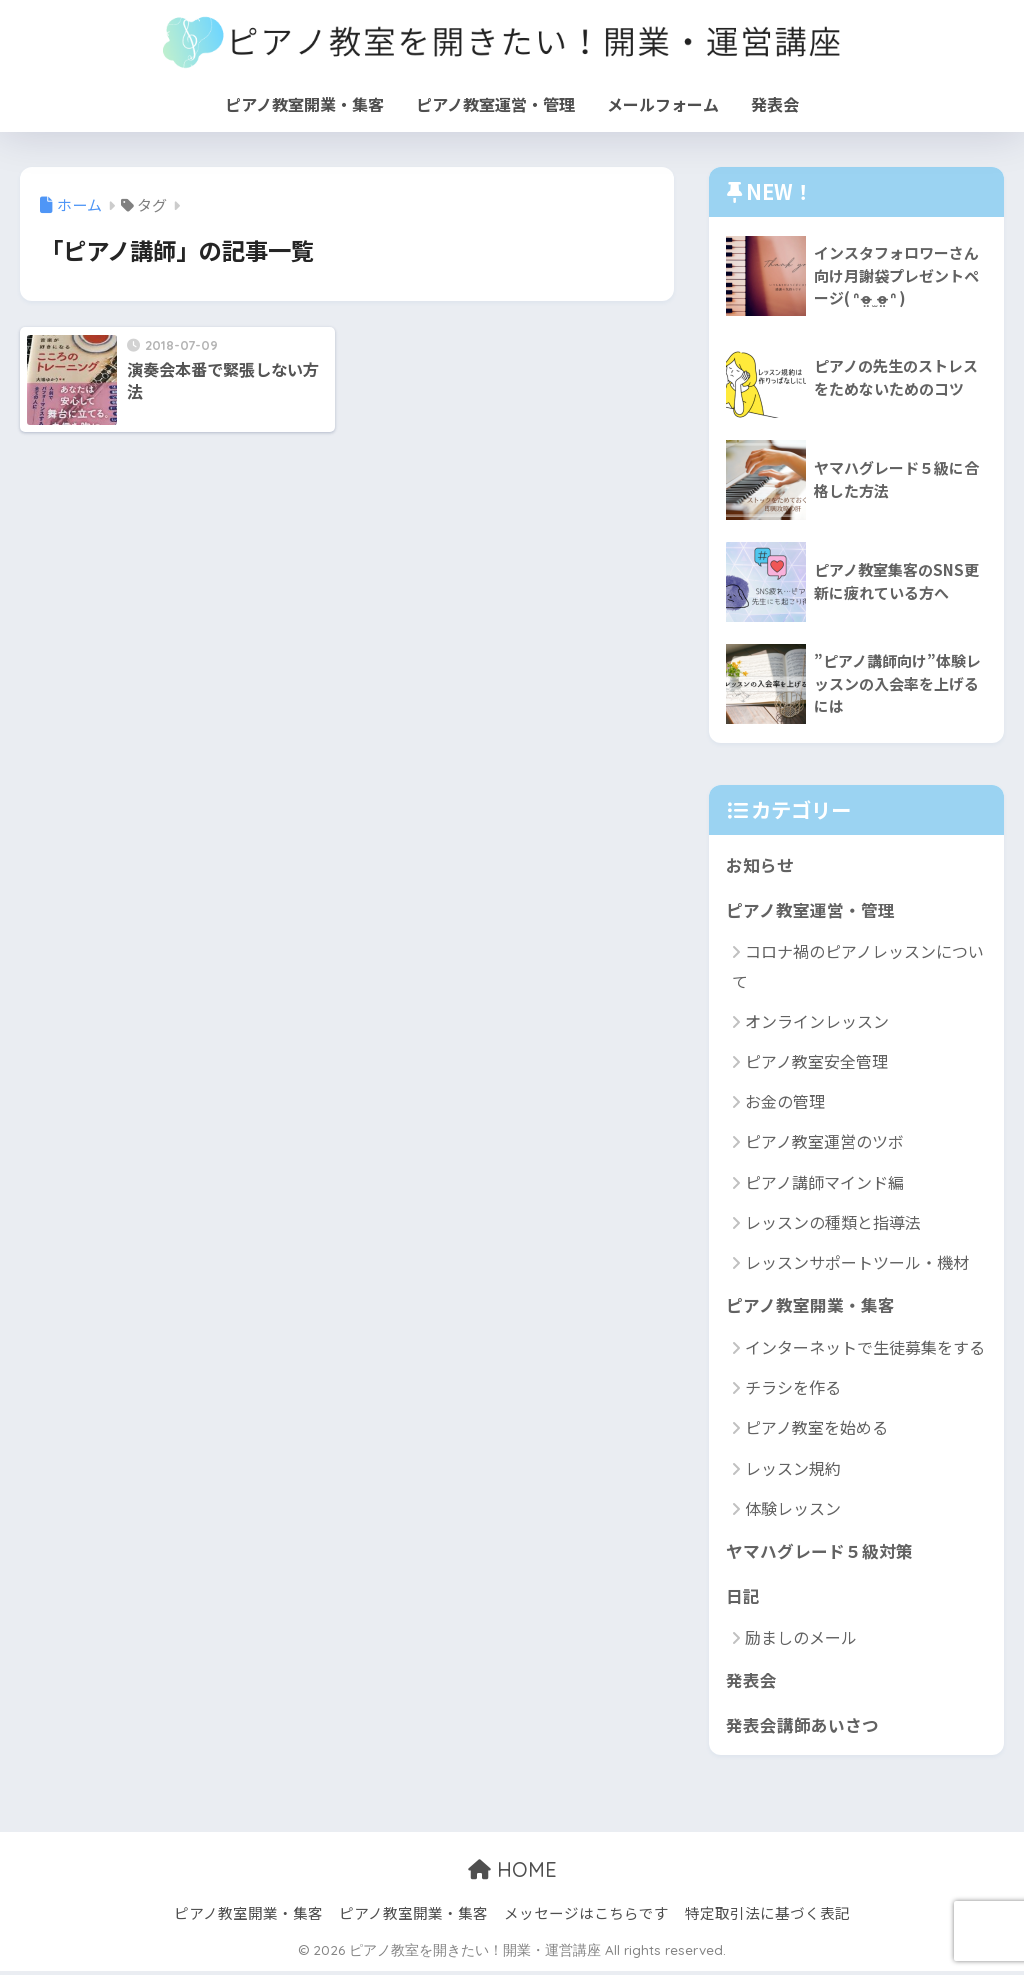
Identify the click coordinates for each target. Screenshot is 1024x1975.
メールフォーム (663, 104)
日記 (743, 1597)
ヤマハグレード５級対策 (819, 1552)
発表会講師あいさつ (802, 1727)
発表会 (775, 104)
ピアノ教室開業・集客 (304, 104)
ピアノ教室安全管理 (816, 1062)
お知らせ (760, 864)
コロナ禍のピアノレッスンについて (858, 967)
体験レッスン (793, 1510)
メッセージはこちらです (586, 1916)
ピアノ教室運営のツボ (824, 1143)
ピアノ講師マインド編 (824, 1183)
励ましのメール (801, 1640)
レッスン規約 (793, 1469)
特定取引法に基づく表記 (767, 1916)
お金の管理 (785, 1102)
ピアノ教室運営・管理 (495, 104)
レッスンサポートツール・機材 (857, 1263)
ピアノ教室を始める (816, 1429)
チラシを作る (793, 1389)
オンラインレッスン (817, 1022)
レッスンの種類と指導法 (833, 1223)
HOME (512, 1873)
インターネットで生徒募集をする (865, 1349)
